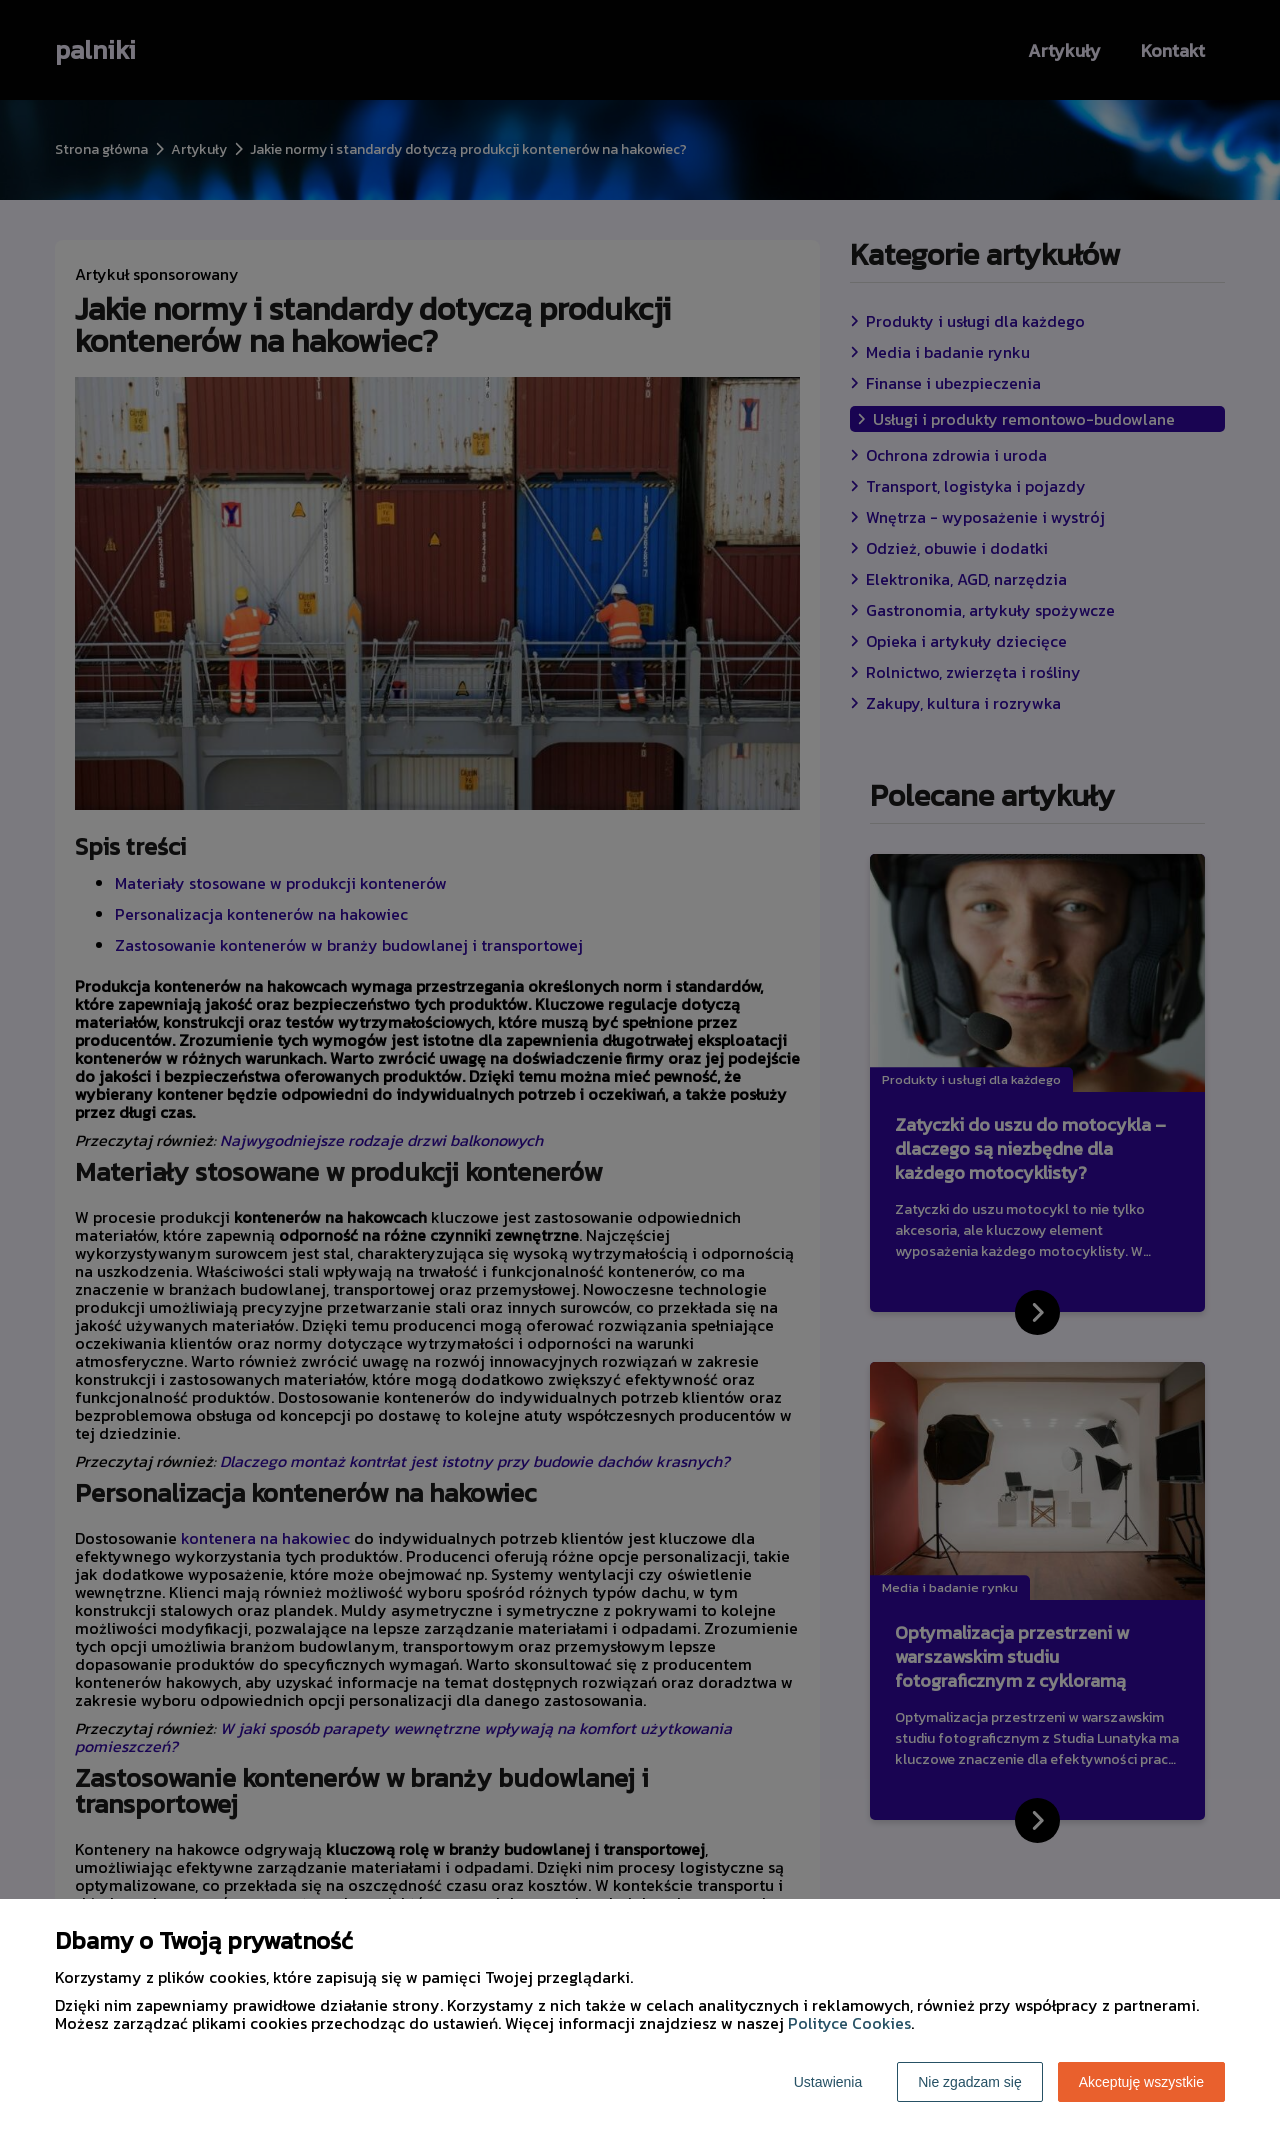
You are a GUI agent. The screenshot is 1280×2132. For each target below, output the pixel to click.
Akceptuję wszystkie (1141, 2082)
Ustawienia (828, 2082)
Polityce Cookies (849, 2023)
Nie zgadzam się (970, 2082)
